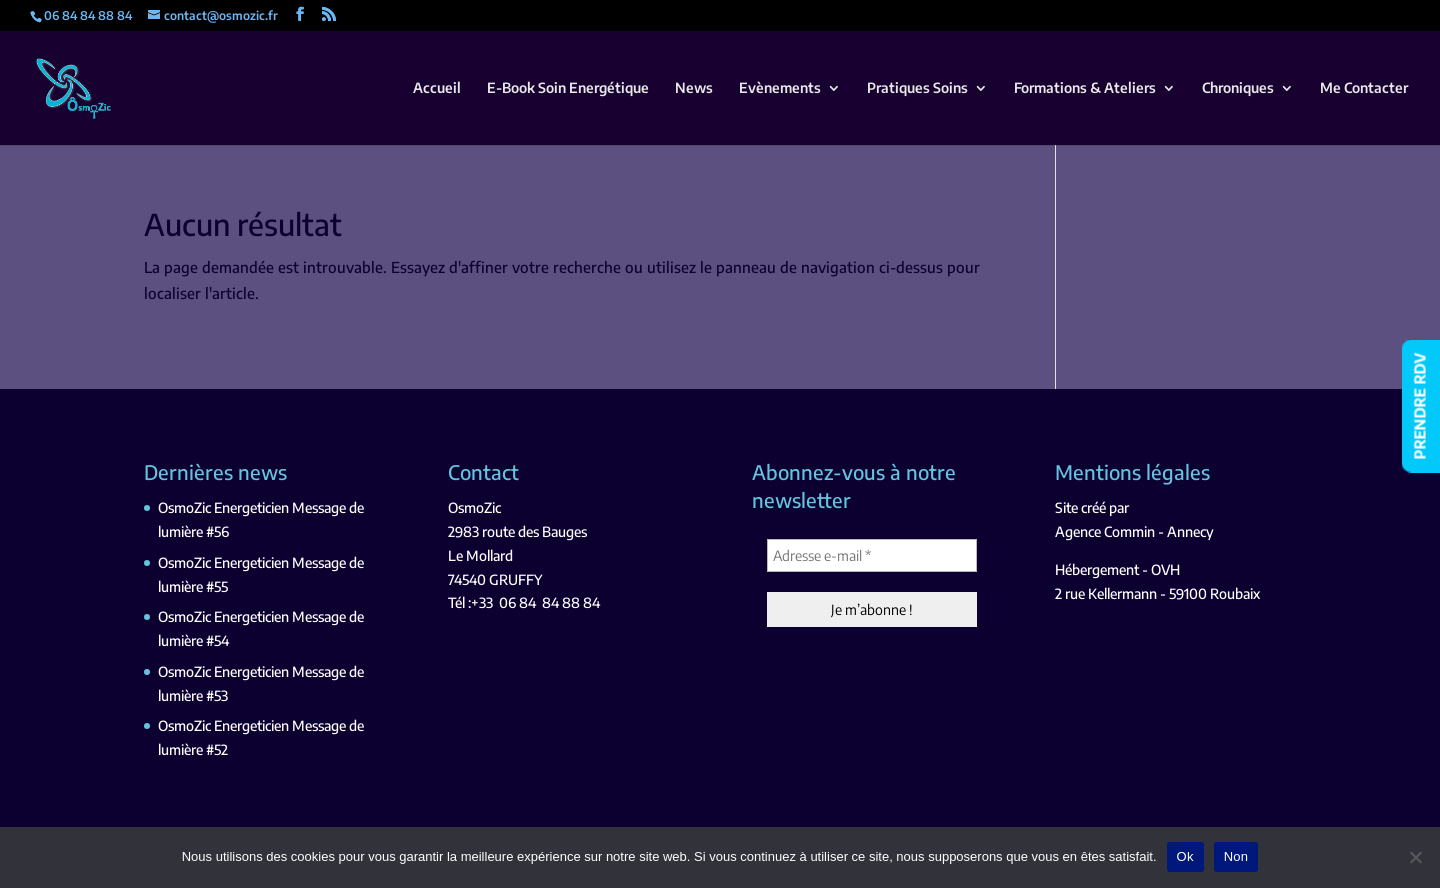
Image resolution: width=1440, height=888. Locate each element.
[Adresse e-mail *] (872, 555)
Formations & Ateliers (1085, 88)
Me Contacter (1364, 88)
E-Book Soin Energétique (568, 88)
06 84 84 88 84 (549, 602)
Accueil (437, 88)
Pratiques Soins (917, 88)
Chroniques (1238, 88)
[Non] (1415, 857)
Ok (1185, 856)
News (694, 88)
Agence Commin (1105, 531)
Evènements (780, 88)
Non (1236, 856)
